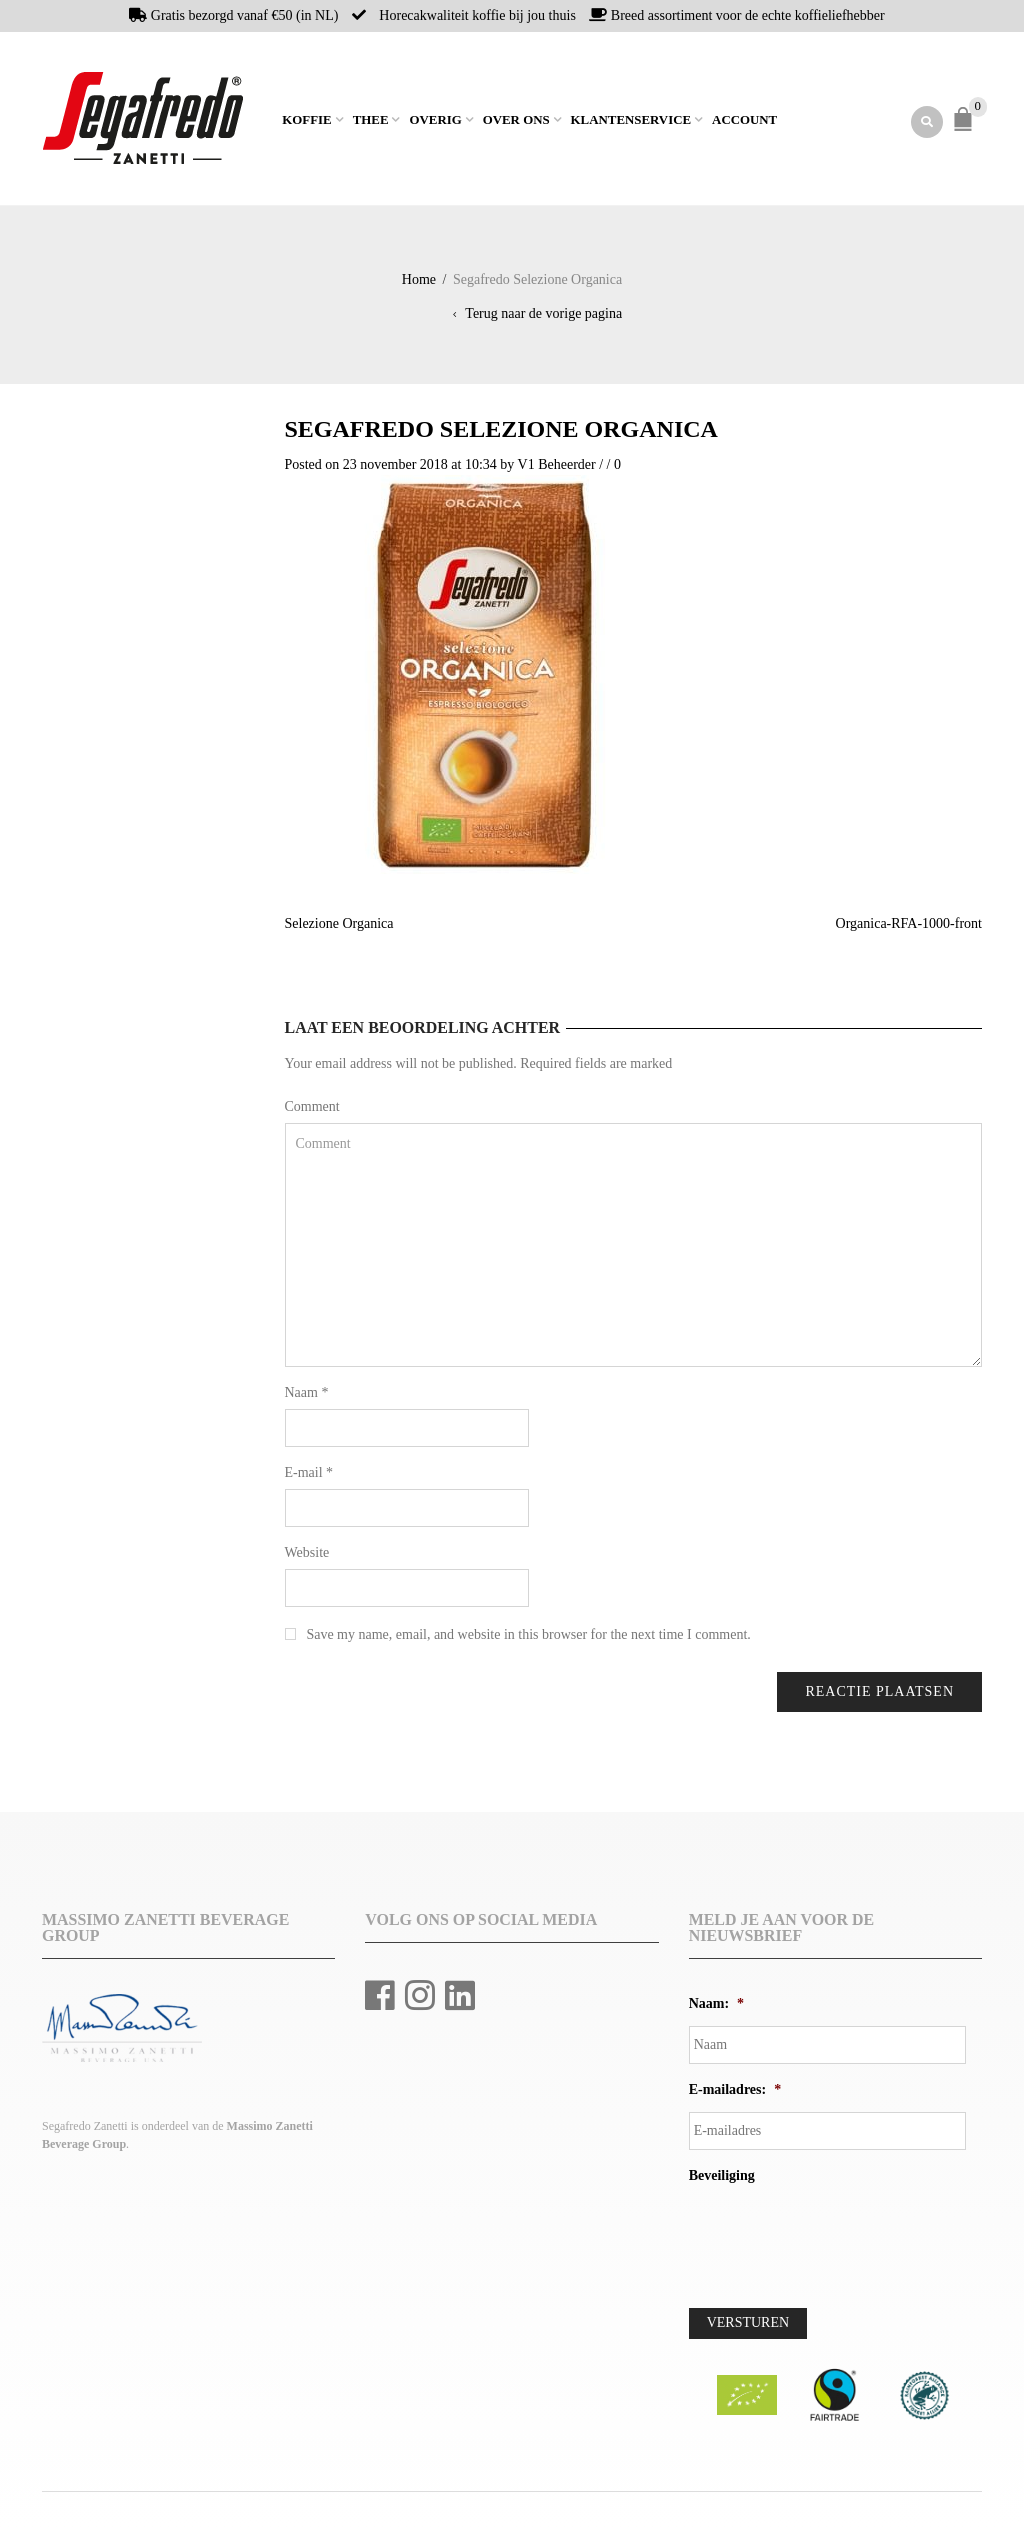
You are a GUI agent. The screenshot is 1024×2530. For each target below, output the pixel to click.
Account (744, 121)
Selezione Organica (339, 924)
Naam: (716, 2004)
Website (307, 1553)
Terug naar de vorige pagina (543, 314)
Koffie (306, 121)
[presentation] (841, 2238)
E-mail (309, 1473)
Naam (307, 1393)
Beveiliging (722, 2176)
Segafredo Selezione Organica (501, 430)
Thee (371, 121)
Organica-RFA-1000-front (909, 924)
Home (272, 119)
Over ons (516, 121)
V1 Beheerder (557, 465)
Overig (435, 121)
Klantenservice (631, 121)
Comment (312, 1107)
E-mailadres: (735, 2090)
